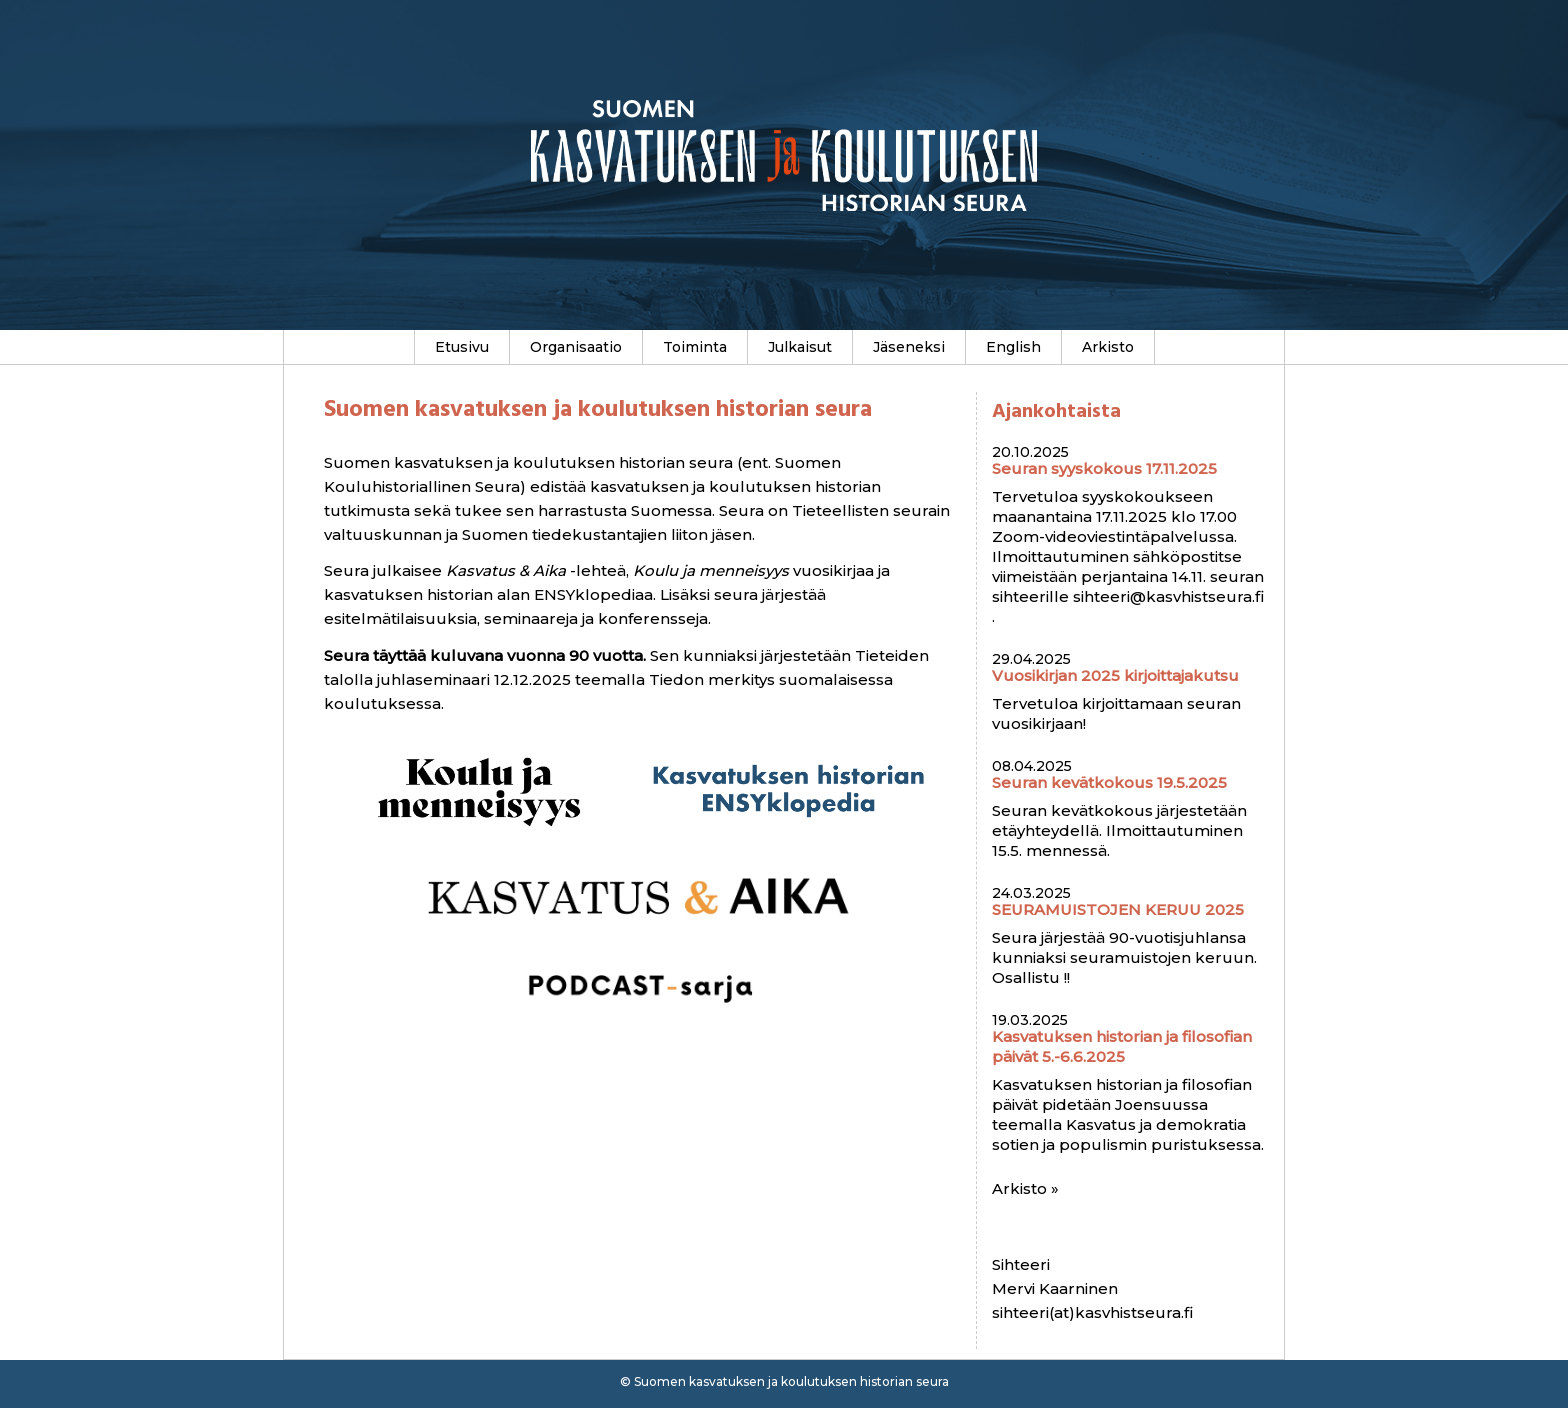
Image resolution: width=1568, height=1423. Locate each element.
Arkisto (1108, 347)
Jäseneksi (909, 347)
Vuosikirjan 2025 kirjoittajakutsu (1115, 675)
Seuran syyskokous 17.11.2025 (1104, 468)
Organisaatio (576, 347)
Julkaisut (800, 347)
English (1013, 347)
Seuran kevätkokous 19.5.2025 (1109, 782)
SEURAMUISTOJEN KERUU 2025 (1118, 909)
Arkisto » (1025, 1188)
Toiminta (695, 347)
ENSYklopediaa (593, 594)
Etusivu (462, 347)
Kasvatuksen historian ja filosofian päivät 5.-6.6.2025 (1122, 1046)
